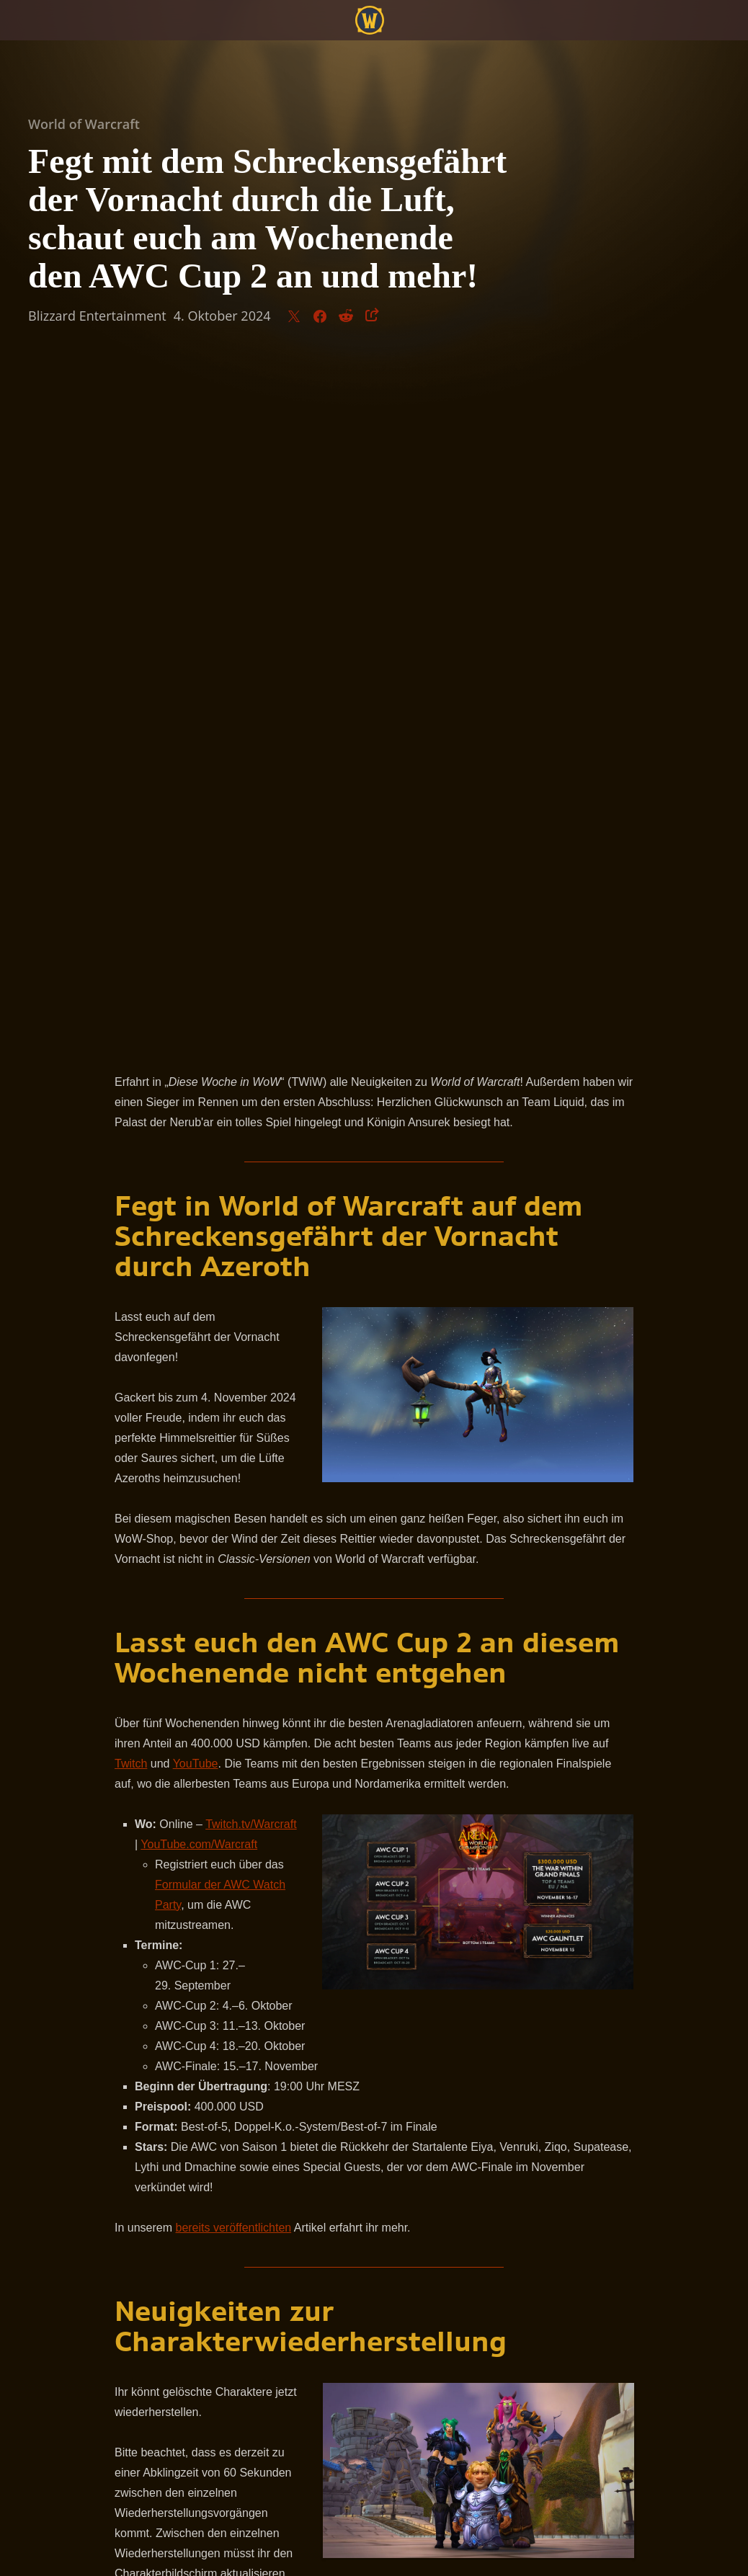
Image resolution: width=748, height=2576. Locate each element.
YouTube (195, 1085)
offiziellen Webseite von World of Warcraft (261, 2054)
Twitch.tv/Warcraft (251, 1145)
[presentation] (55, 37)
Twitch (131, 1085)
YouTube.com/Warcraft (199, 1165)
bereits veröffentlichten (233, 1549)
